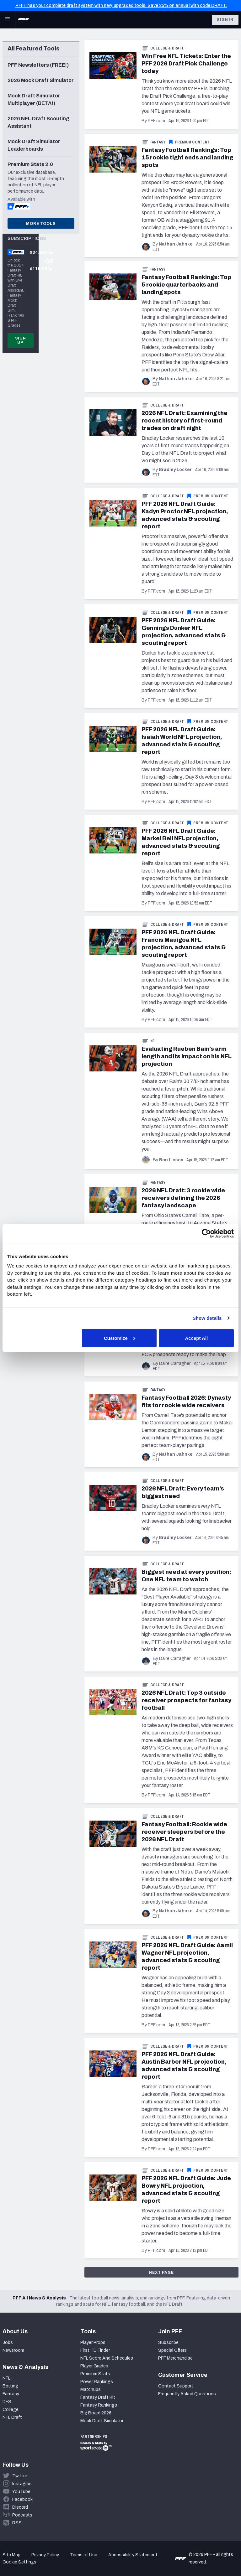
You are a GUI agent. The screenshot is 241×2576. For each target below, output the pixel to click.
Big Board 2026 (95, 2413)
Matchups (90, 2389)
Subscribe (168, 2342)
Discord (20, 2507)
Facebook (22, 2499)
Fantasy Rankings (98, 2405)
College (11, 2409)
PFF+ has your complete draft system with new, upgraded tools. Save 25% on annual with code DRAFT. (121, 5)
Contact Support (175, 2386)
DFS (7, 2401)
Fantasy (158, 142)
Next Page (161, 2272)
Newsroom (13, 2350)
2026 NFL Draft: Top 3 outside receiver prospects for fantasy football (186, 1700)
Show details (207, 1318)
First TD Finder (95, 2350)
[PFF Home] (23, 19)
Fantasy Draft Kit (97, 2397)
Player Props (92, 2342)
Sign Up (20, 340)
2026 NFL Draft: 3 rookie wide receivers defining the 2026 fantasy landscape (183, 1198)
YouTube (21, 2491)
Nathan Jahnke (176, 244)
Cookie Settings (19, 2562)
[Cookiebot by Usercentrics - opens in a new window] (206, 1233)
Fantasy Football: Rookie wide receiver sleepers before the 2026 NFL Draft (184, 1832)
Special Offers (172, 2350)
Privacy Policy (45, 2555)
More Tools (41, 223)
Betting (10, 2386)
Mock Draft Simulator (101, 2420)
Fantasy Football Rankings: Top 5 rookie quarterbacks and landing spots (186, 284)
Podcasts (22, 2515)
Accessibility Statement (133, 2555)
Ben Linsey (171, 1160)
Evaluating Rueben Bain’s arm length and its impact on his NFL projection (187, 1056)
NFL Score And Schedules (106, 2358)
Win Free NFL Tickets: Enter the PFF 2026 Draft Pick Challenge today (186, 63)
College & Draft (167, 48)
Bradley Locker (175, 469)
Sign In (225, 20)
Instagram (22, 2483)
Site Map (11, 2555)
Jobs (8, 2342)
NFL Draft (12, 2417)
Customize (119, 1337)
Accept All (196, 1337)
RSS (17, 2523)
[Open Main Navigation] (8, 20)
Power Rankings (96, 2381)
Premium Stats (95, 2373)
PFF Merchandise (175, 2358)
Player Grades (94, 2366)
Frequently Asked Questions (187, 2394)
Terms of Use (83, 2555)
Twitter (19, 2476)
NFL (153, 1041)
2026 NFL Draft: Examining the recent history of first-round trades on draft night (185, 420)
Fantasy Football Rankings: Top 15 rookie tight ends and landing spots (187, 157)
